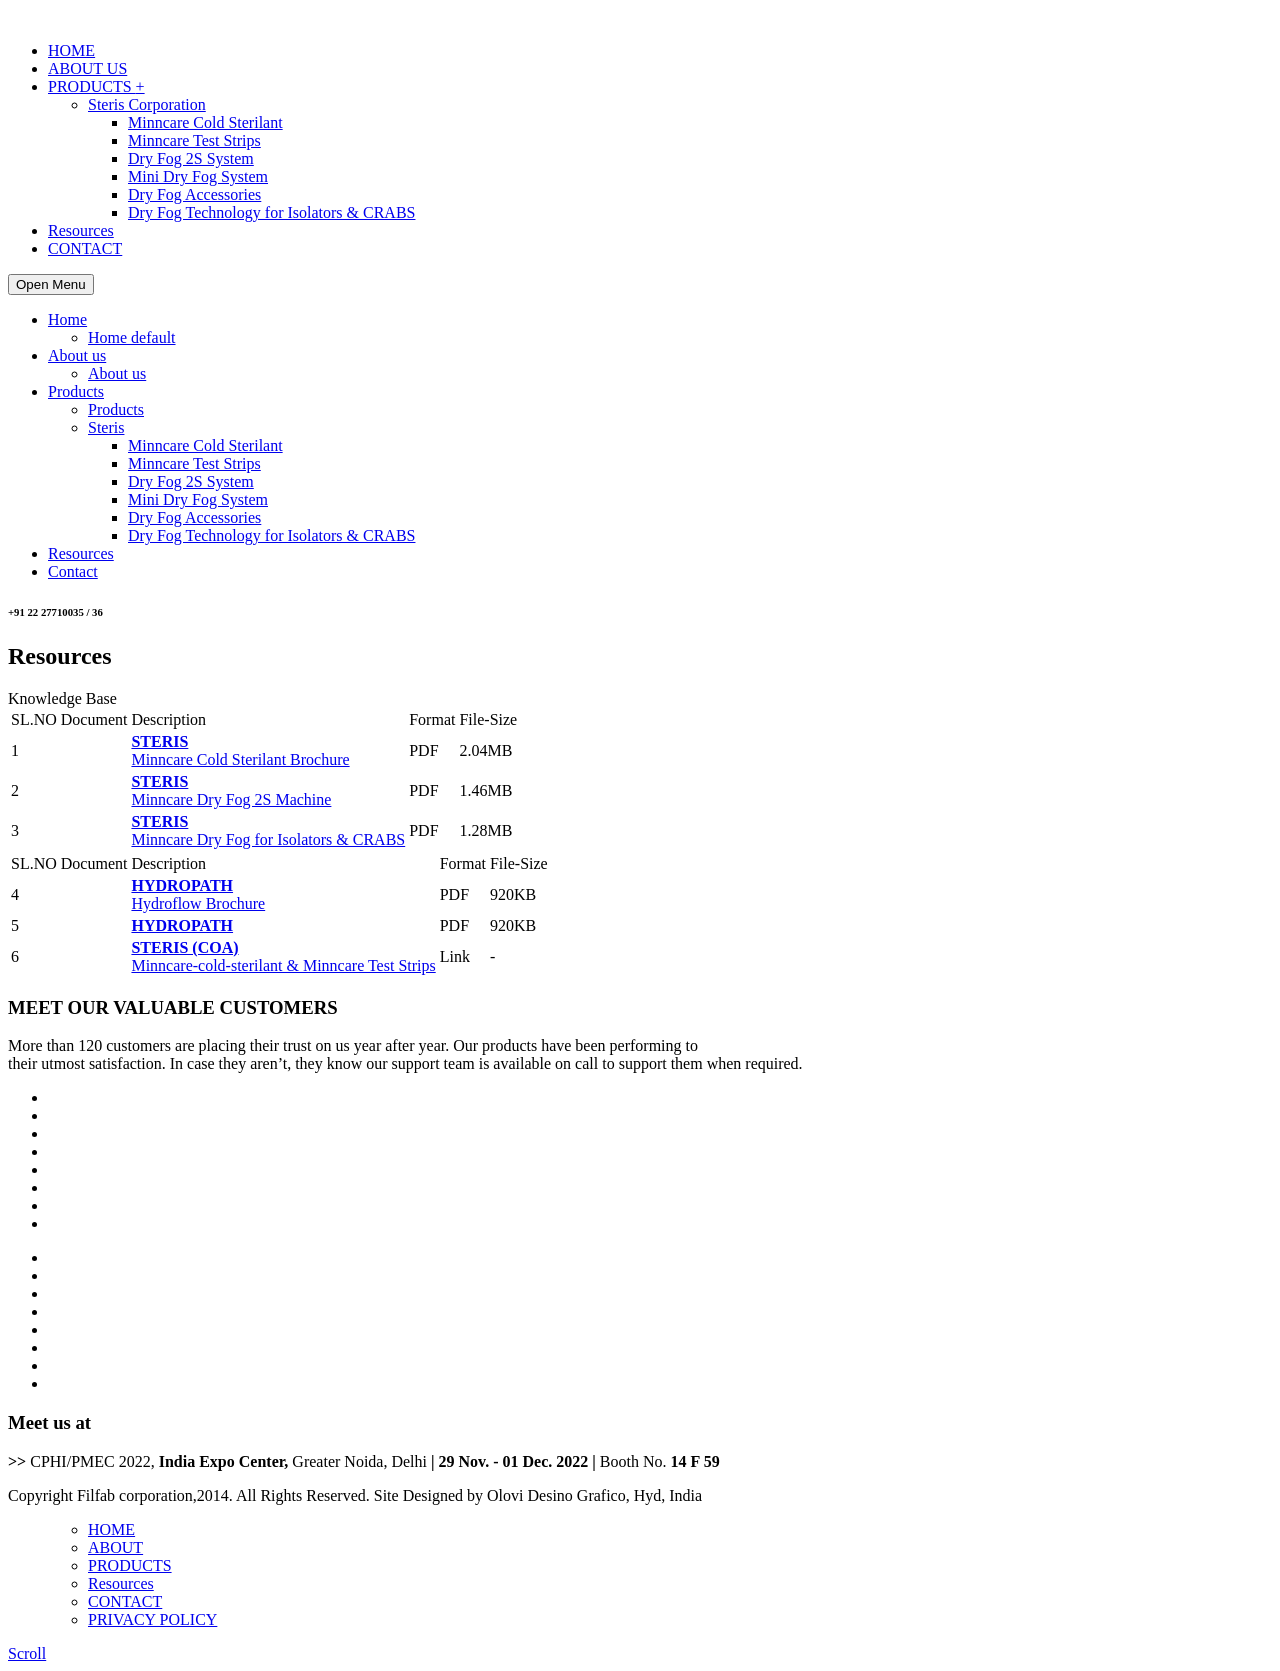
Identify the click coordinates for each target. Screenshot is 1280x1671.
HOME (71, 50)
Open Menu (51, 284)
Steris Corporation (147, 104)
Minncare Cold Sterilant (205, 122)
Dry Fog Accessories (194, 194)
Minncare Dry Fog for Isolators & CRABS (268, 830)
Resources (81, 230)
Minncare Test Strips (194, 140)
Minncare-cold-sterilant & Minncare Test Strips (283, 956)
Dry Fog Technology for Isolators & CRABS (271, 212)
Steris (106, 427)
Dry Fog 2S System (191, 158)
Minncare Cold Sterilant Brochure (240, 750)
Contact (73, 571)
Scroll (27, 1653)
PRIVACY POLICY (152, 1619)
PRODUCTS (96, 86)
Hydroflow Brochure (198, 894)
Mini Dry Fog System (198, 176)
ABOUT (115, 1547)
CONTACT (85, 248)
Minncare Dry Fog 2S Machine (231, 790)
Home (67, 319)
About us (77, 355)
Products (76, 391)
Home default (132, 337)
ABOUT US (87, 68)
